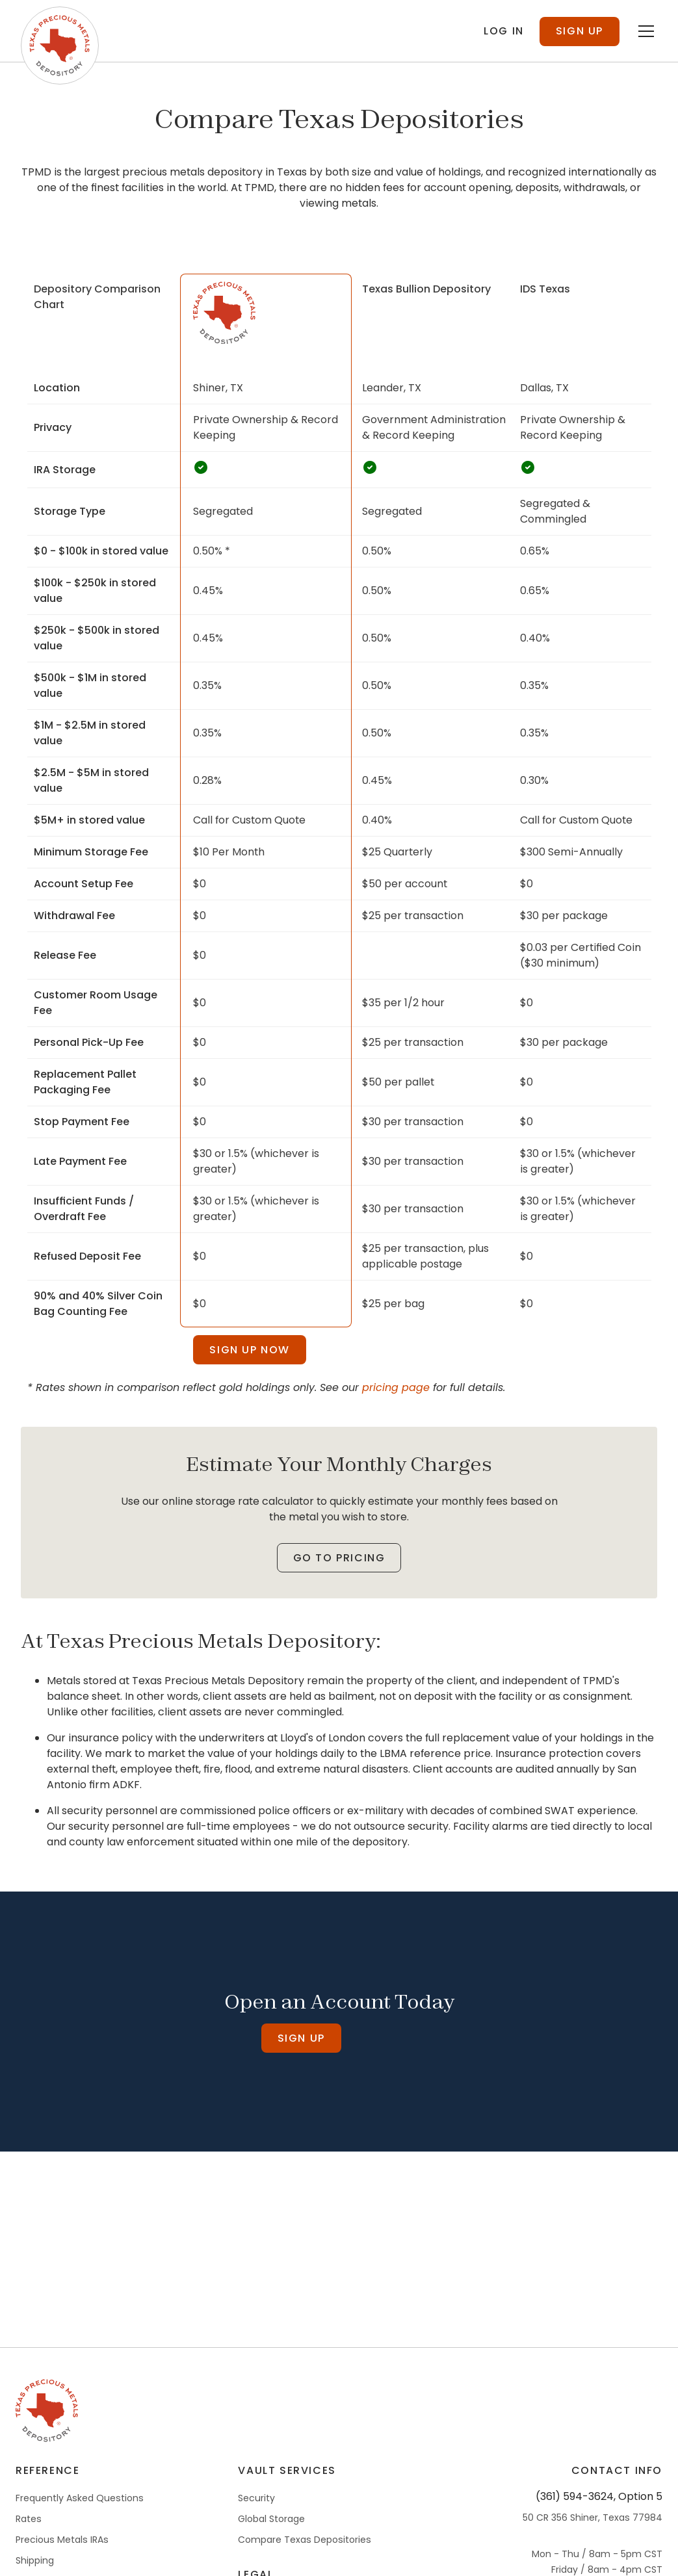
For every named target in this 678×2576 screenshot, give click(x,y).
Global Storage (271, 2555)
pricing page (396, 1423)
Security (256, 2534)
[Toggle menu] (646, 68)
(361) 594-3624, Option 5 (599, 2532)
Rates (29, 2555)
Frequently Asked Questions (80, 2534)
